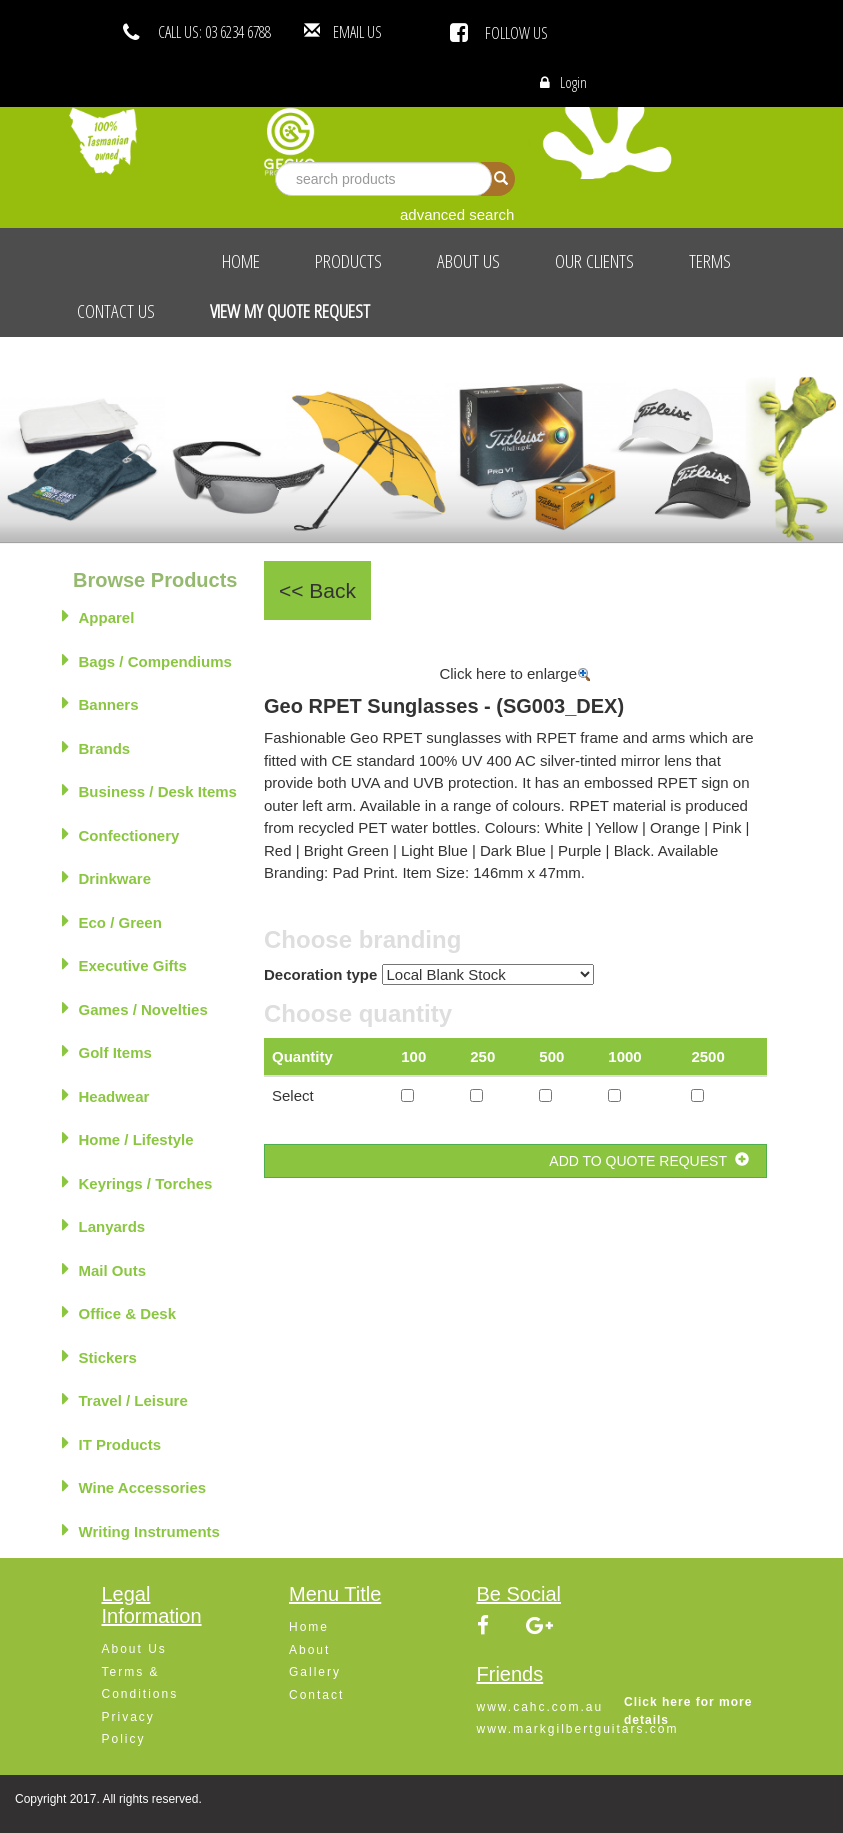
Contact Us (116, 311)
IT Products (112, 1443)
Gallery (315, 1672)
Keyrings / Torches (137, 1182)
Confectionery (121, 834)
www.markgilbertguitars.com (578, 1729)
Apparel (98, 616)
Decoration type (320, 974)
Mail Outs (104, 1269)
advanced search (457, 214)
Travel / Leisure (125, 1399)
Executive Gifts (124, 964)
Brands (96, 747)
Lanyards (104, 1225)
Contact (316, 1695)
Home (241, 261)
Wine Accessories (134, 1486)
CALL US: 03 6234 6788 (214, 32)
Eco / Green (112, 921)
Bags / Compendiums (147, 660)
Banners (100, 703)
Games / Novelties (135, 1008)
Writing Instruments (141, 1530)
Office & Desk (119, 1312)
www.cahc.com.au (540, 1707)
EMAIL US (387, 32)
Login (573, 82)
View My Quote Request (290, 311)
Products (348, 261)
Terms (710, 261)
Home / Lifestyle (128, 1138)
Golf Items (107, 1051)
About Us (468, 261)
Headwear (106, 1095)
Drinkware (107, 877)
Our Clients (594, 261)
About (309, 1650)
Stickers (99, 1356)
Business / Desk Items (149, 790)
